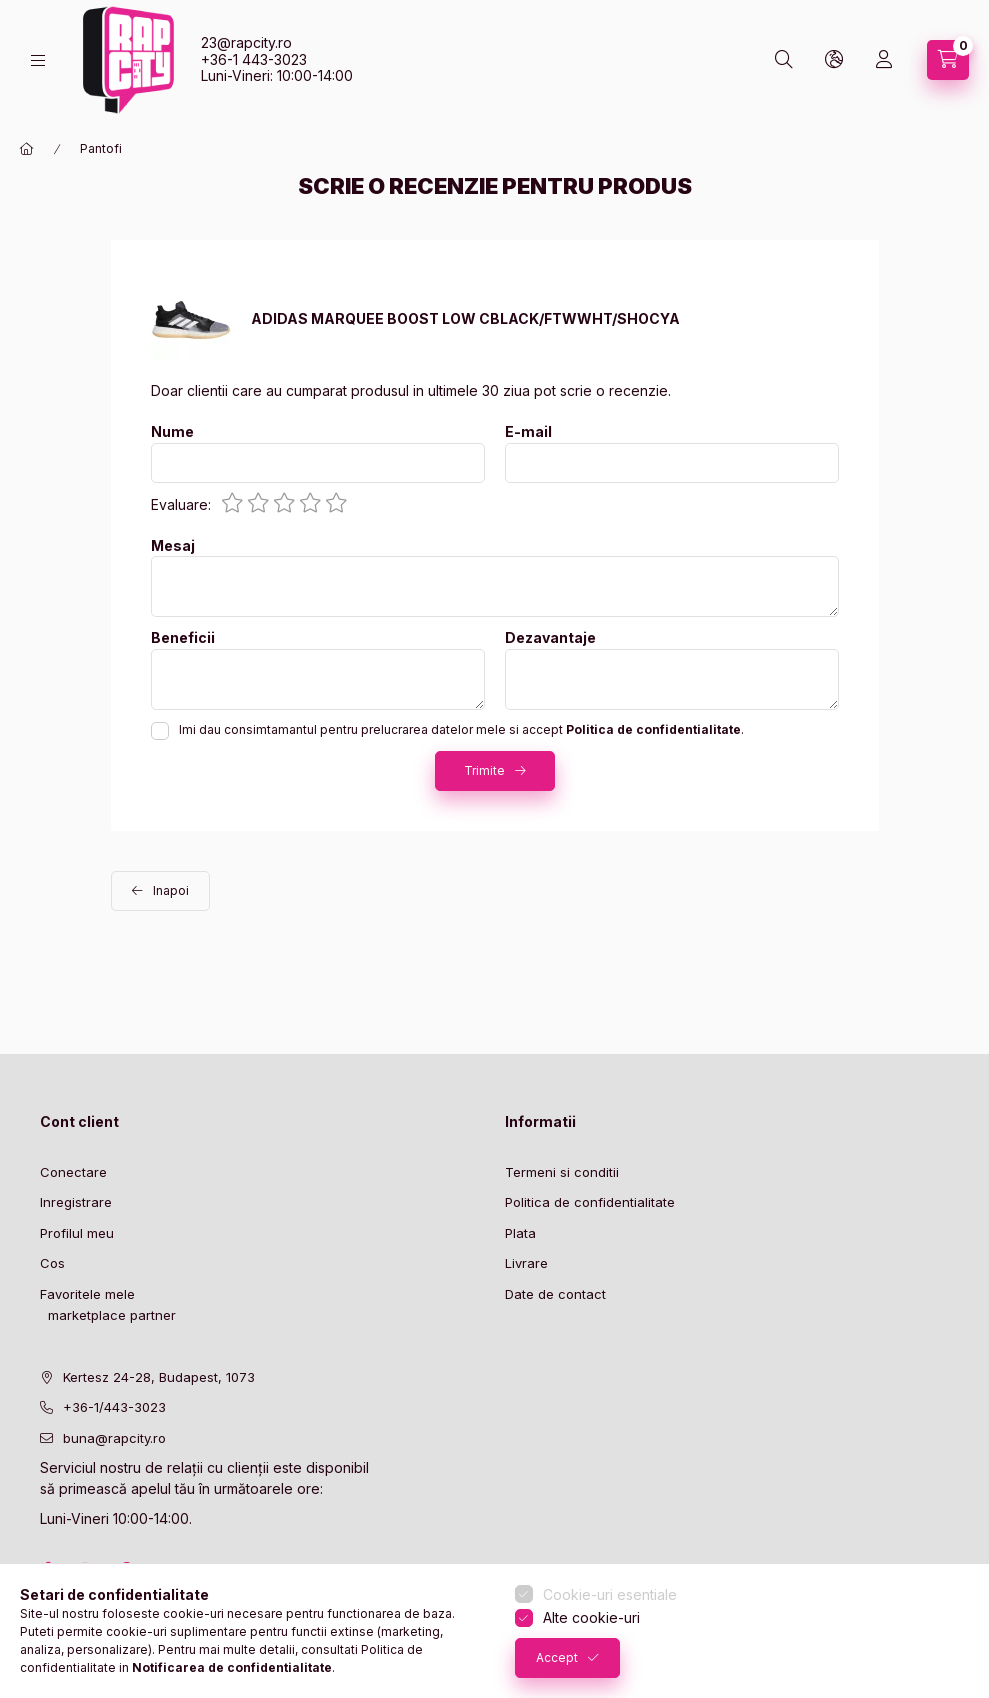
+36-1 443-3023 (254, 59)
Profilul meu (77, 1233)
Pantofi (101, 148)
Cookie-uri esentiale (610, 1594)
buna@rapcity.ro (114, 1438)
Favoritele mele (87, 1294)
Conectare (73, 1172)
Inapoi (171, 890)
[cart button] (948, 60)
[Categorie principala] (27, 149)
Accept (557, 1657)
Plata (520, 1233)
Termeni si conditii (562, 1172)
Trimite (484, 770)
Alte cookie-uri (591, 1617)
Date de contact (555, 1294)
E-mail (528, 432)
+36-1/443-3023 (114, 1407)
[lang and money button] (834, 60)
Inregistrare (76, 1202)
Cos (52, 1263)
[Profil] (884, 60)
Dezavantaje (550, 638)
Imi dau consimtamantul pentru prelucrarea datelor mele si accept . (461, 729)
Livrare (526, 1263)
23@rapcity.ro (246, 42)
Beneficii (183, 638)
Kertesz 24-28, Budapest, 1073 (159, 1377)
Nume (172, 432)
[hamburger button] (38, 60)
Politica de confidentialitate (590, 1202)
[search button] (784, 60)
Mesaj (173, 546)
